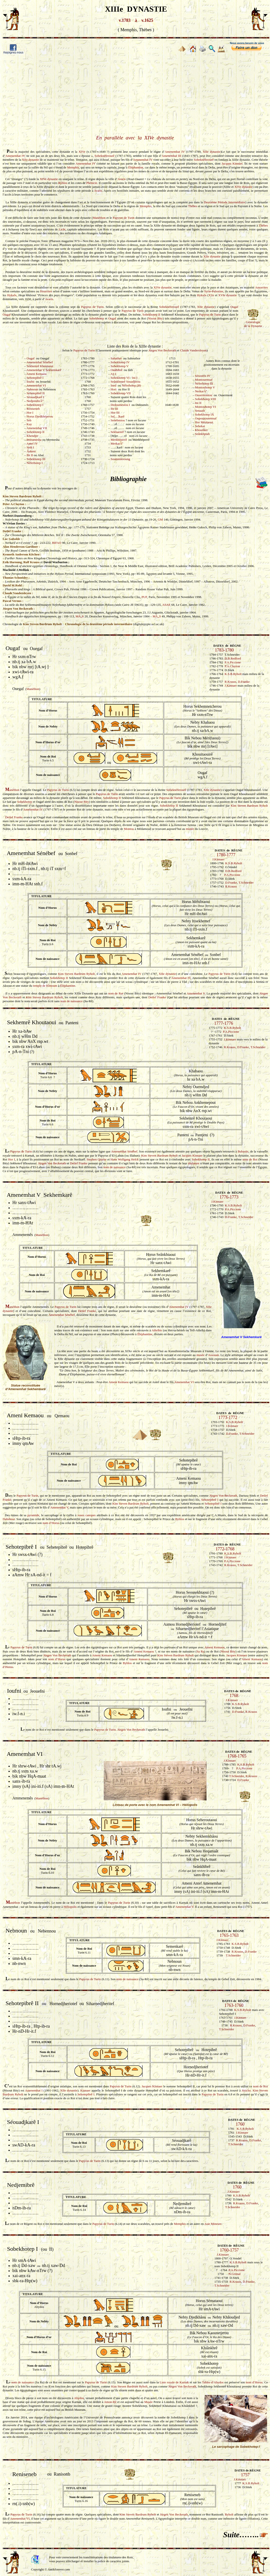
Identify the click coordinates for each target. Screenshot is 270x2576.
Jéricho (246, 2090)
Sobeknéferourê (104, 156)
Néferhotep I (35, 463)
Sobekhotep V (120, 366)
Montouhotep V (205, 387)
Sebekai (200, 426)
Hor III (115, 412)
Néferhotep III (204, 383)
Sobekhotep (96, 318)
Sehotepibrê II (36, 393)
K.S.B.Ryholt (233, 674)
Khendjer (32, 436)
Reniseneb (33, 408)
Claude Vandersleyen (193, 350)
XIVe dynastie (49, 179)
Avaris (122, 179)
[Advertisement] (135, 93)
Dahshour (9, 1519)
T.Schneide (235, 2144)
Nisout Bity (155, 318)
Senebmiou (118, 420)
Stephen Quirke (96, 1159)
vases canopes (87, 1515)
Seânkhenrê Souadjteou (125, 381)
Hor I (30, 412)
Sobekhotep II (151, 314)
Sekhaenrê (117, 432)
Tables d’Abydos (213, 2382)
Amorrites (261, 287)
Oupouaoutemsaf (205, 418)
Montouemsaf (203, 379)
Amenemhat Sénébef (39, 362)
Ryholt (229, 2514)
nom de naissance (71, 1001)
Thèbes (192, 206)
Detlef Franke (14, 817)
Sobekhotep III (36, 459)
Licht (62, 229)
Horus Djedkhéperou (40, 416)
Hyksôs (11, 295)
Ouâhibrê (116, 370)
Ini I (134, 377)
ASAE (166, 604)
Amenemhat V (196, 993)
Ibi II (30, 455)
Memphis (73, 167)
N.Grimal (234, 2274)
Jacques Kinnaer (232, 163)
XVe (211, 295)
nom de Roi (115, 993)
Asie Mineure (213, 2224)
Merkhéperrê (119, 439)
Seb (29, 420)
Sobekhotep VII (121, 393)
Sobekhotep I (35, 405)
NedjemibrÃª (35, 401)
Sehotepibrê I (35, 377)
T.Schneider (246, 882)
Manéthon (99, 218)
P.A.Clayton (232, 666)
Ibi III (114, 408)
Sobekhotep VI (120, 377)
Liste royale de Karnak (174, 2382)
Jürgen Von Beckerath (162, 350)
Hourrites (46, 291)
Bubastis (243, 1151)
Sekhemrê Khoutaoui (40, 366)
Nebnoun (32, 389)
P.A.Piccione (233, 662)
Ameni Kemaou (36, 374)
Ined (113, 385)
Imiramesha (34, 439)
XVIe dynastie (227, 295)
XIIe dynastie (212, 151)
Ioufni (30, 381)
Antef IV (32, 443)
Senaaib (200, 410)
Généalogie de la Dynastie (253, 324)
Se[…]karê (118, 416)
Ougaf (234, 307)
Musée (148, 2402)
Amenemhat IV (175, 151)
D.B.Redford (233, 658)
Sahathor (116, 358)
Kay (29, 424)
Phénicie (91, 183)
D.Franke (244, 681)
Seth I (30, 447)
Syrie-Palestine (213, 291)
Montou (129, 829)
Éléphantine (135, 167)
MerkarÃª (117, 443)
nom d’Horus (51, 1523)
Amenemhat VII (36, 428)
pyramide (33, 1515)
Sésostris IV (202, 376)
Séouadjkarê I (35, 397)
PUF (144, 597)
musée (190, 829)
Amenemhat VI (36, 385)
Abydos (79, 2398)
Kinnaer (85, 2090)
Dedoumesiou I (120, 405)
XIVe (83, 151)
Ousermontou (203, 395)
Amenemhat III (171, 156)
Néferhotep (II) (131, 385)
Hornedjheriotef (63, 2003)
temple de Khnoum (45, 985)
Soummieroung (120, 459)
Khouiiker (201, 430)
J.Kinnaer (231, 685)
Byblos (62, 183)
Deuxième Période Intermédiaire (224, 202)
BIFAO (56, 543)
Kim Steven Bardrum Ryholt (249, 805)
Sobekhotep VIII (205, 399)
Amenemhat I (33, 2090)
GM (160, 519)
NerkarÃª (201, 391)
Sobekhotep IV (120, 362)
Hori (114, 389)
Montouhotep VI (205, 407)
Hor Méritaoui (204, 422)
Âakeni (31, 451)
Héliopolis (70, 1907)
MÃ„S (80, 616)
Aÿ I (113, 374)
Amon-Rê (110, 2402)
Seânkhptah (202, 434)
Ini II (198, 403)
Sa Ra (200, 1651)
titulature (193, 1163)
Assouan (213, 1355)
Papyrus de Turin (124, 218)
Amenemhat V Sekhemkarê (43, 370)
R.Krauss (230, 681)
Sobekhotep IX (204, 414)
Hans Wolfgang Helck (125, 1159)
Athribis (157, 1330)
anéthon (12, 790)
